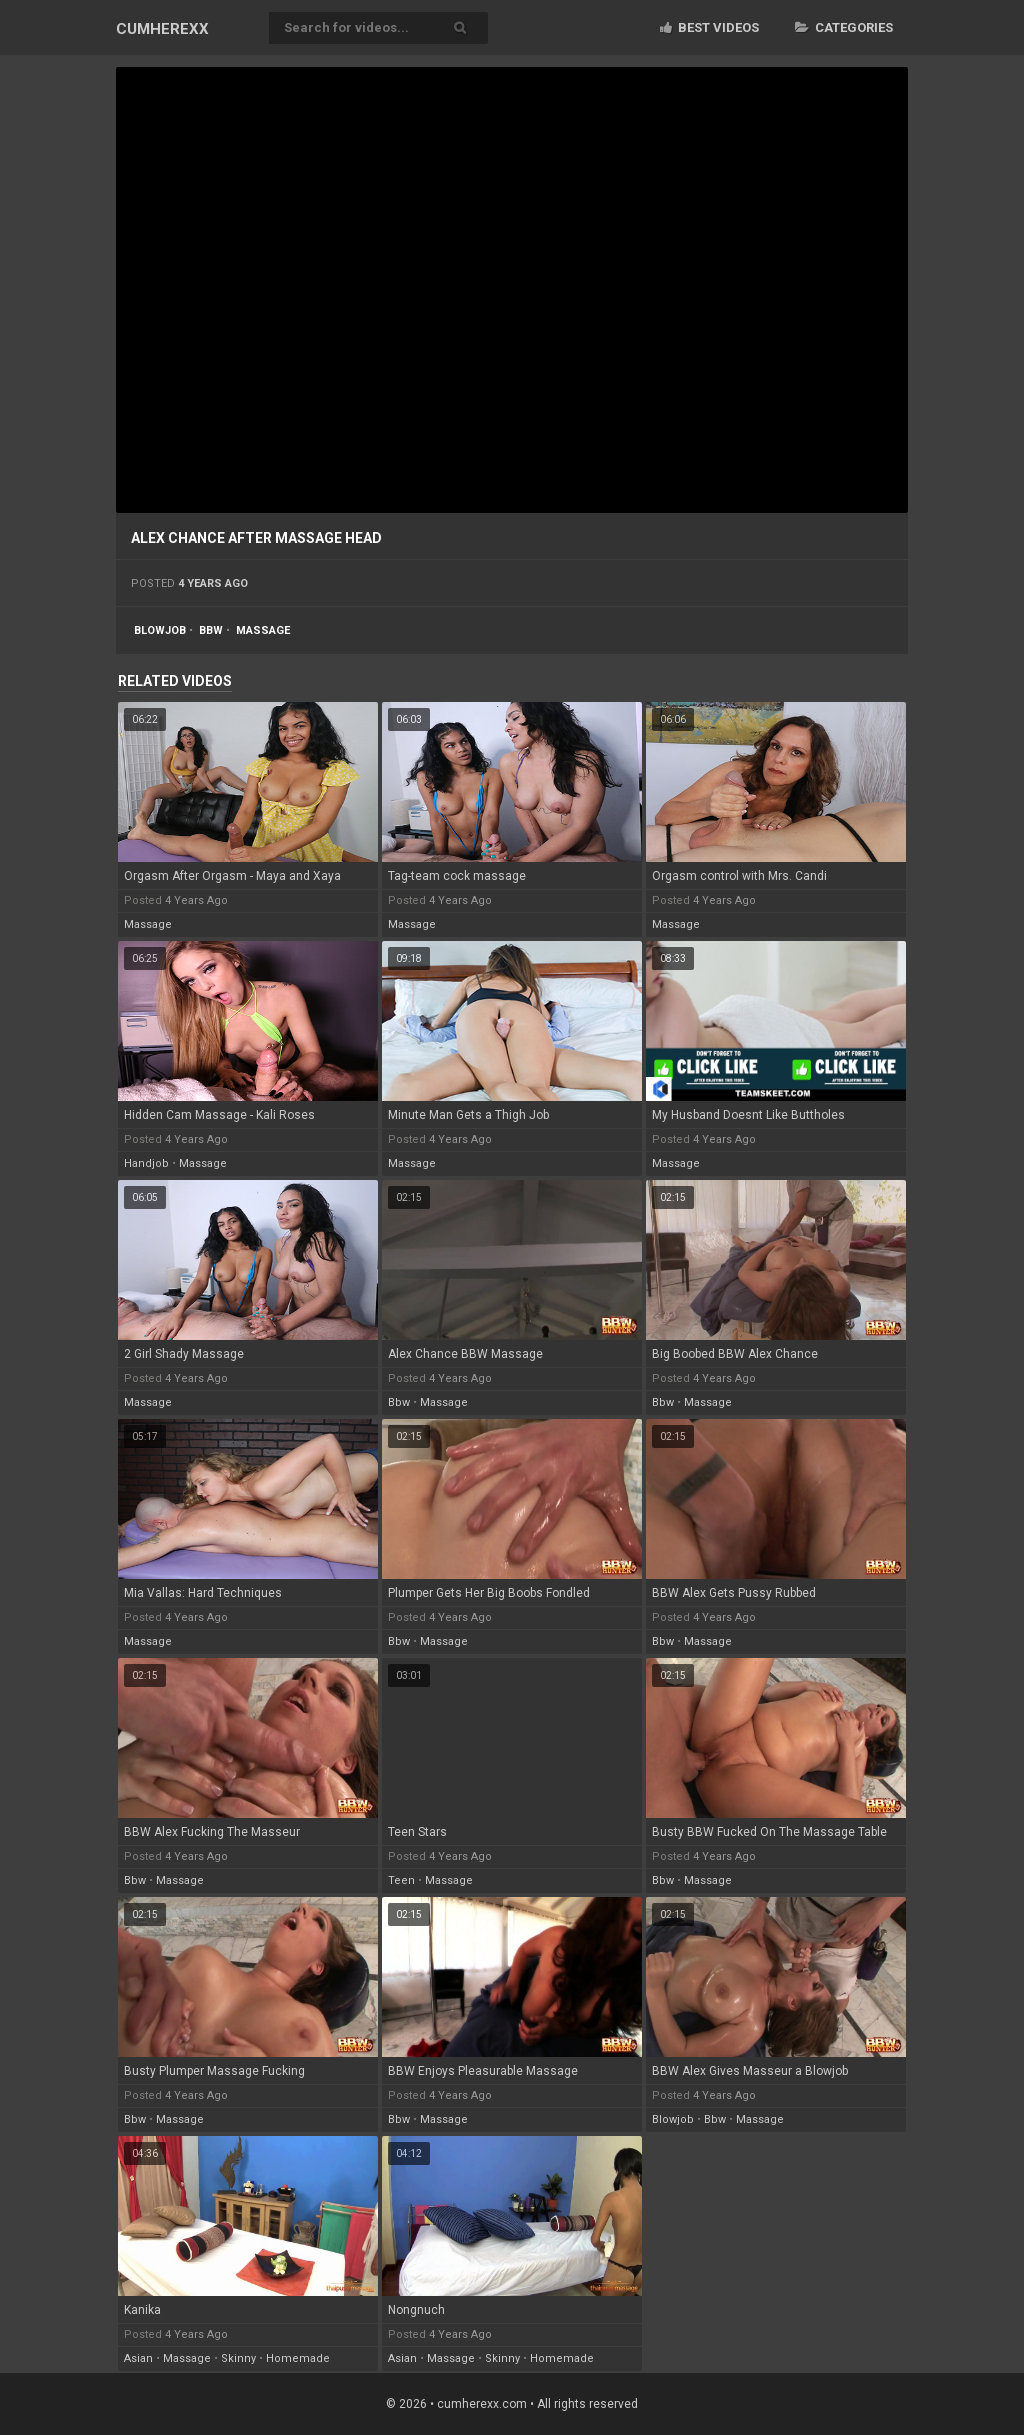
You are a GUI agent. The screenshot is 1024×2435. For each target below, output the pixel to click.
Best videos (709, 27)
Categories (844, 27)
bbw (211, 630)
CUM (162, 29)
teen (401, 1880)
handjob (146, 1163)
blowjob (160, 630)
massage (263, 630)
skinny (238, 2358)
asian (138, 2358)
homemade (298, 2358)
